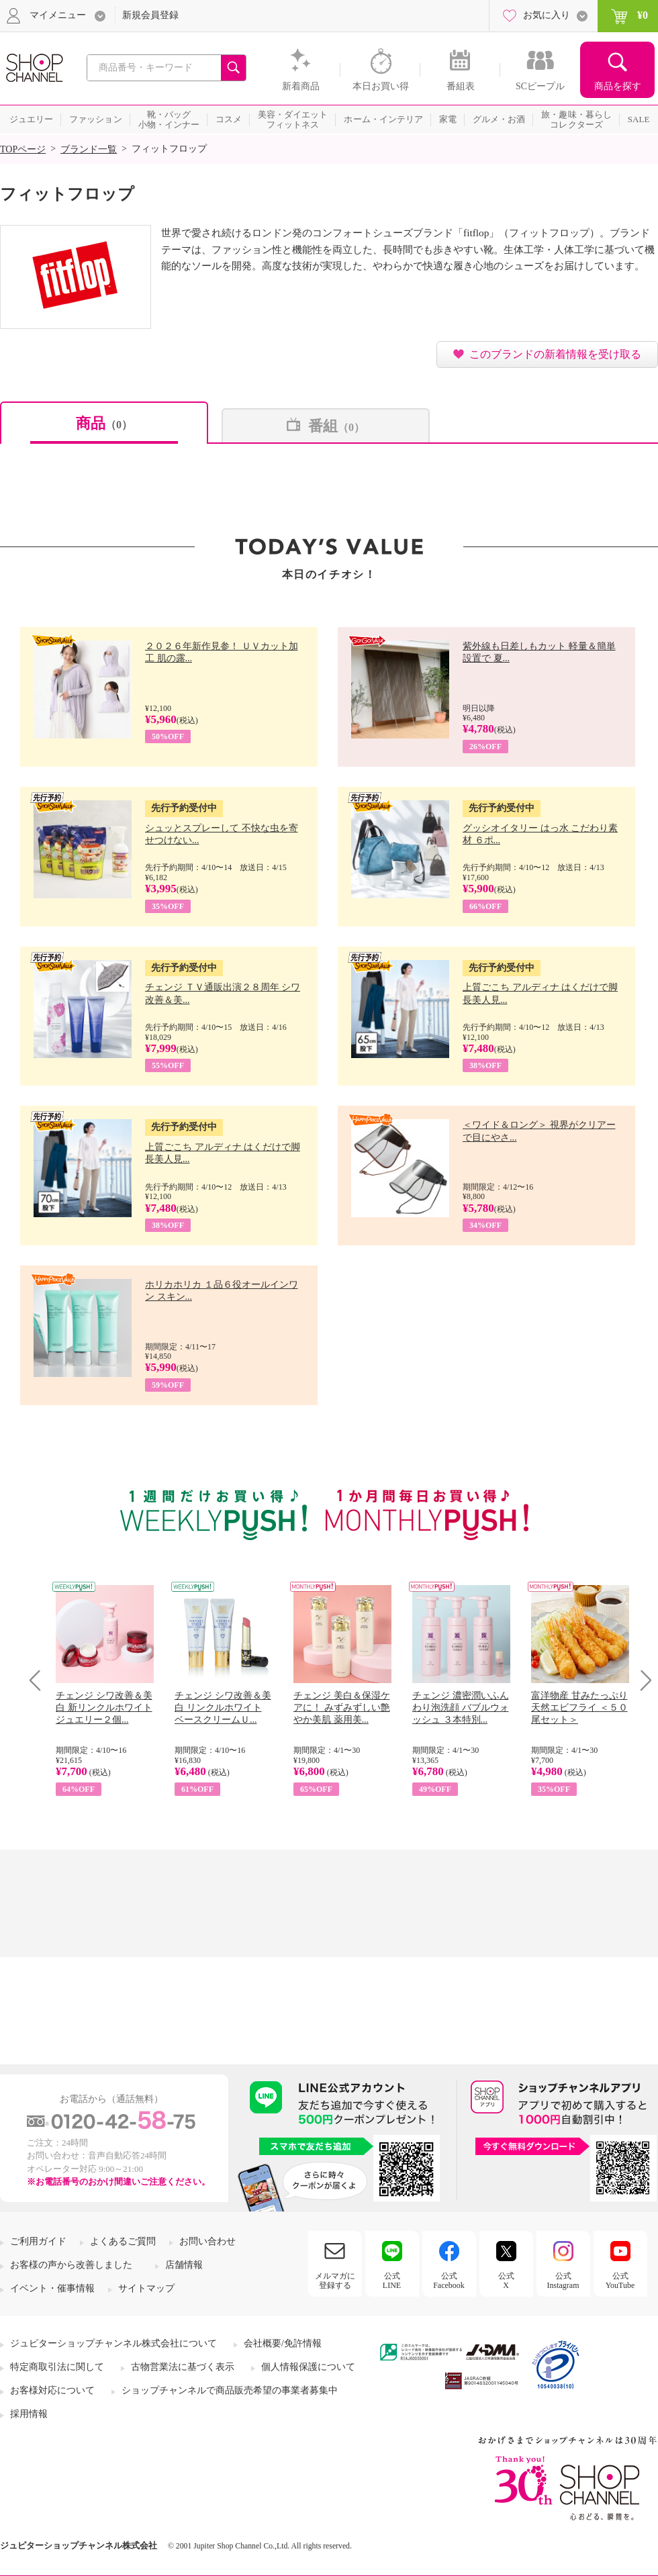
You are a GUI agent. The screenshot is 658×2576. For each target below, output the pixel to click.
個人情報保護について (308, 2367)
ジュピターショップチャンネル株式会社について (113, 2343)
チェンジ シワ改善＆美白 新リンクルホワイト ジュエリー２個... (104, 1707)
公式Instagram (563, 2280)
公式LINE (392, 2280)
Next (641, 1680)
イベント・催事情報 (52, 2288)
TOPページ (23, 149)
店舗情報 (184, 2265)
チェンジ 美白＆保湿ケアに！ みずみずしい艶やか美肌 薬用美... (341, 1707)
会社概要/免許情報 (283, 2343)
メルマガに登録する (335, 2280)
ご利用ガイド (38, 2241)
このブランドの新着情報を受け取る (555, 354)
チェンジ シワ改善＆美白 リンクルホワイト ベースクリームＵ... (223, 1707)
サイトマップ (146, 2288)
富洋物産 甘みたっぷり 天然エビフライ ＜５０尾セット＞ (579, 1707)
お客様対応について (52, 2390)
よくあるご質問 (123, 2241)
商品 (104, 423)
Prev (40, 1680)
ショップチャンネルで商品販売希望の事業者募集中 (230, 2390)
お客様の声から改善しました (71, 2265)
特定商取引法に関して (57, 2367)
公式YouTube (620, 2280)
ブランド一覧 (88, 149)
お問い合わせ (207, 2241)
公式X (506, 2280)
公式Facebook (449, 2280)
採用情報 (29, 2414)
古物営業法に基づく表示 (182, 2367)
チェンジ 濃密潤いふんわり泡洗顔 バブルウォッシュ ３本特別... (460, 1707)
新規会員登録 (150, 15)
